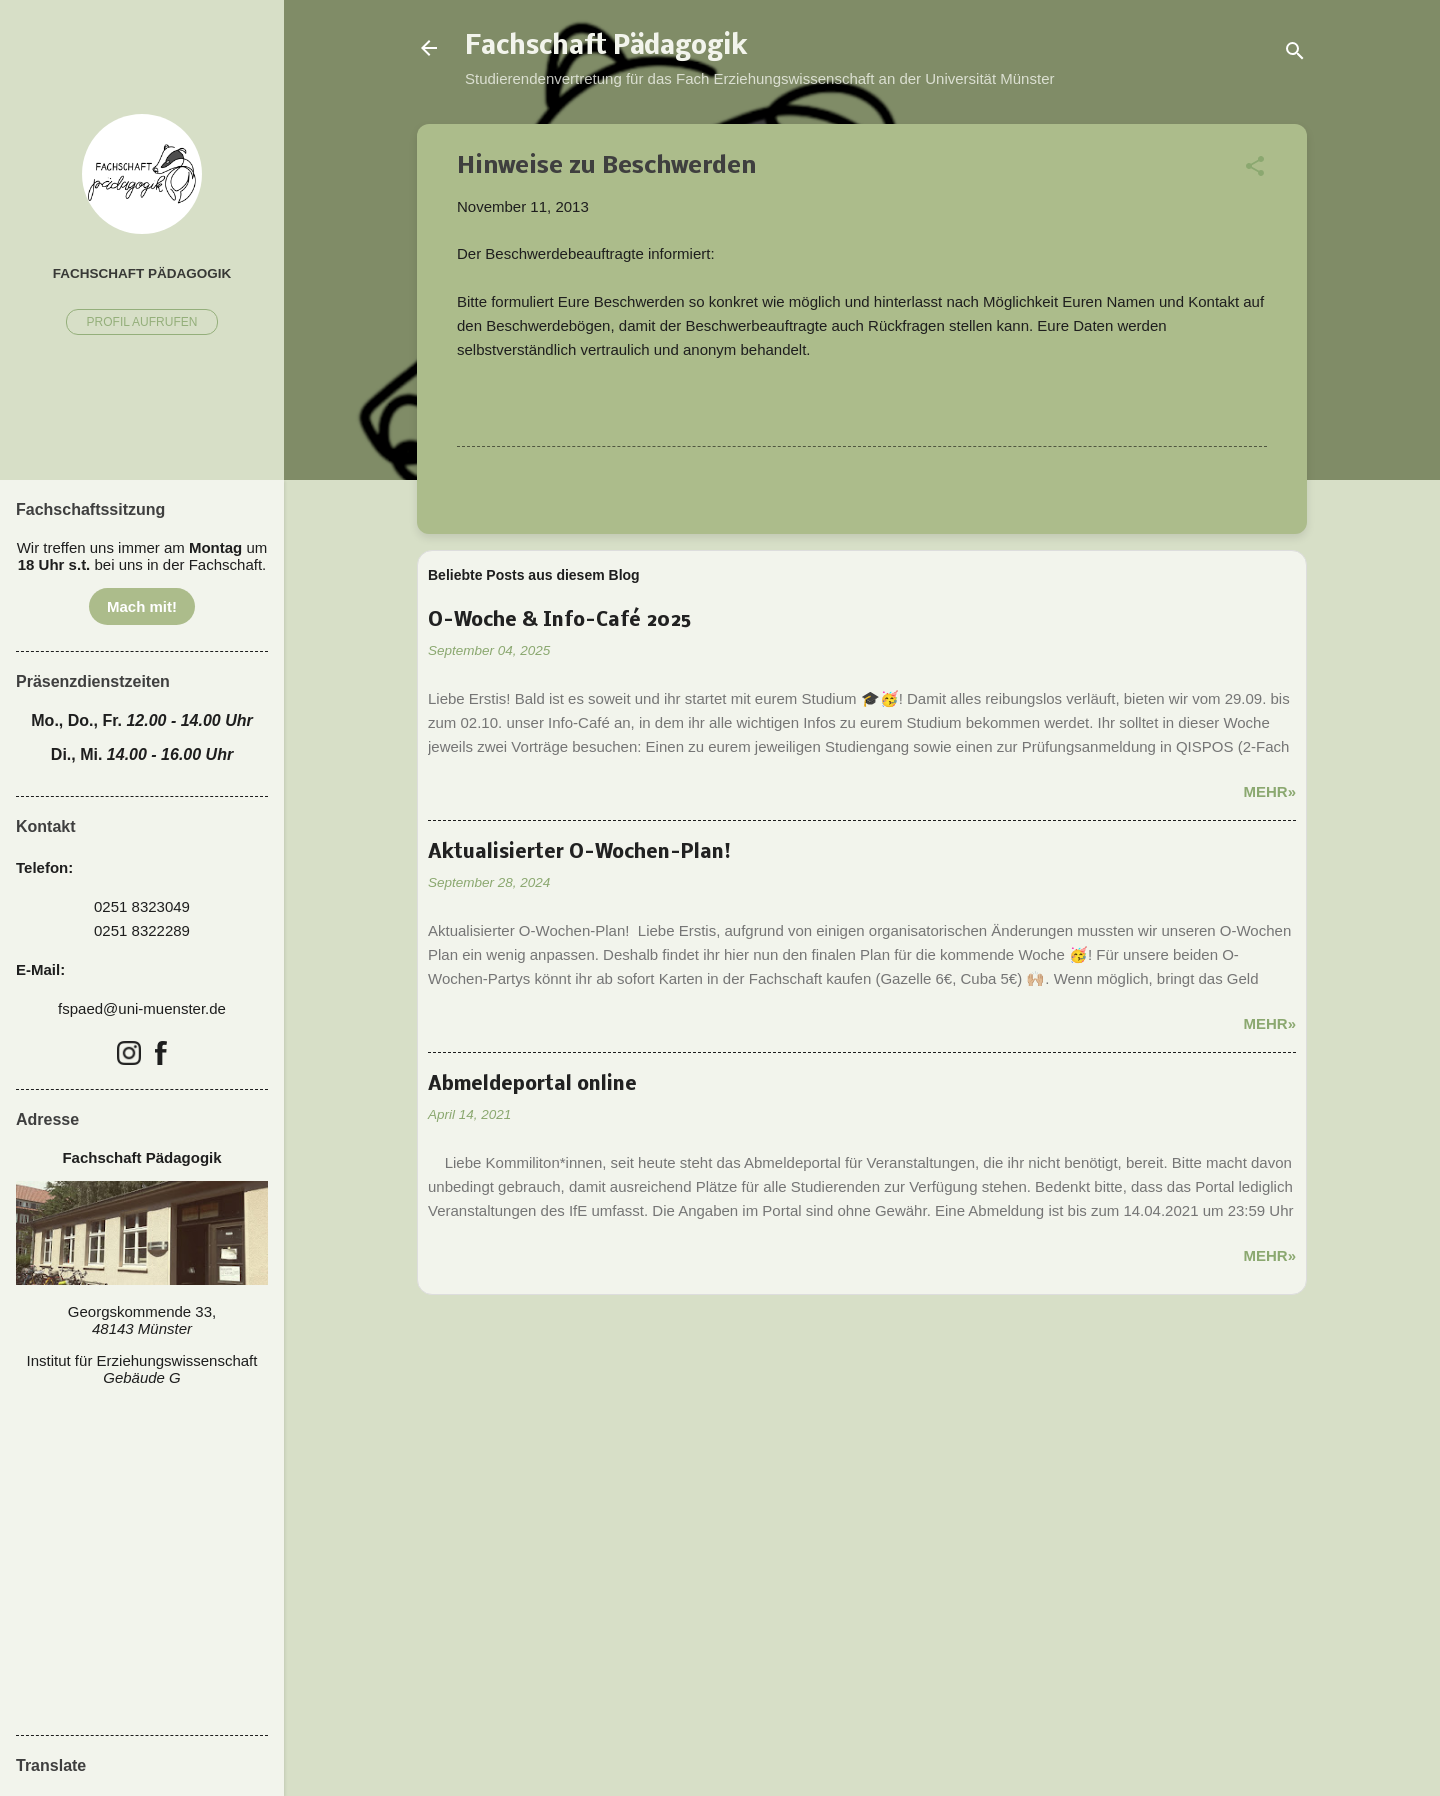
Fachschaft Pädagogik (606, 48)
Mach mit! (142, 606)
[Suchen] (1295, 54)
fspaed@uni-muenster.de (142, 1008)
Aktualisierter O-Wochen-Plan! (579, 853)
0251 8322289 (142, 930)
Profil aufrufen (142, 322)
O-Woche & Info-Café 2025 (559, 621)
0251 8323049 (142, 906)
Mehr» (1269, 791)
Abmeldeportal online (532, 1085)
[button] (1255, 169)
